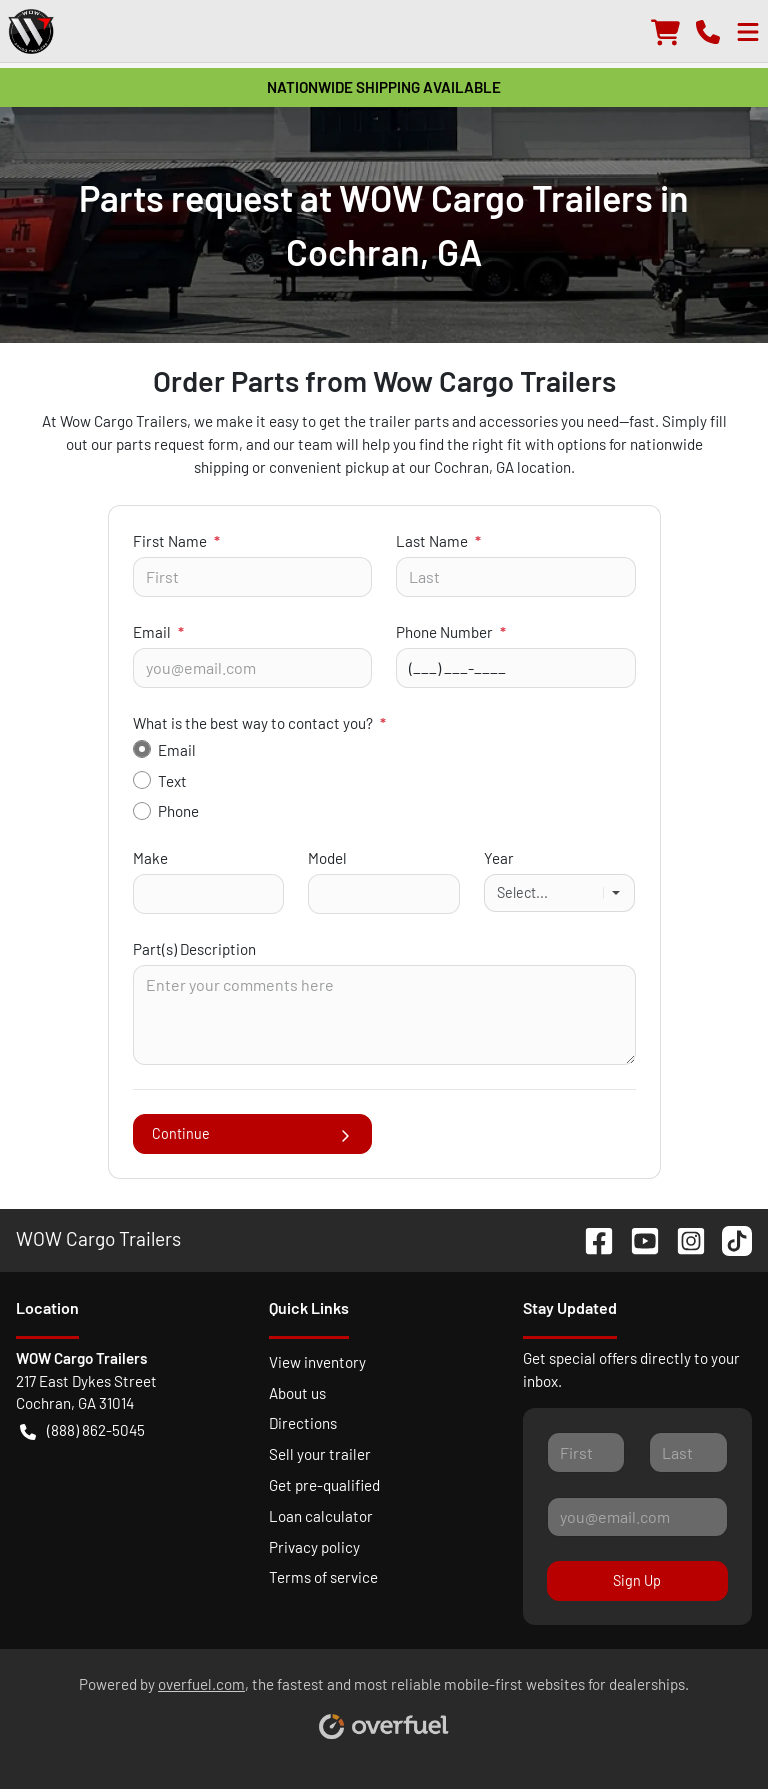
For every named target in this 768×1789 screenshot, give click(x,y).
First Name (176, 541)
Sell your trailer (320, 1454)
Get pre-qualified (324, 1485)
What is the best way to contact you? (259, 723)
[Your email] (253, 668)
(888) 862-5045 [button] (82, 1430)
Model (327, 858)
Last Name (438, 541)
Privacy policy (314, 1547)
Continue (253, 1133)
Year (499, 858)
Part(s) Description (194, 949)
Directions (303, 1423)
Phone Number (451, 632)
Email (158, 632)
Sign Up (637, 1580)
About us (297, 1393)
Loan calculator (321, 1516)
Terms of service (323, 1577)
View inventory (317, 1362)
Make (150, 858)
